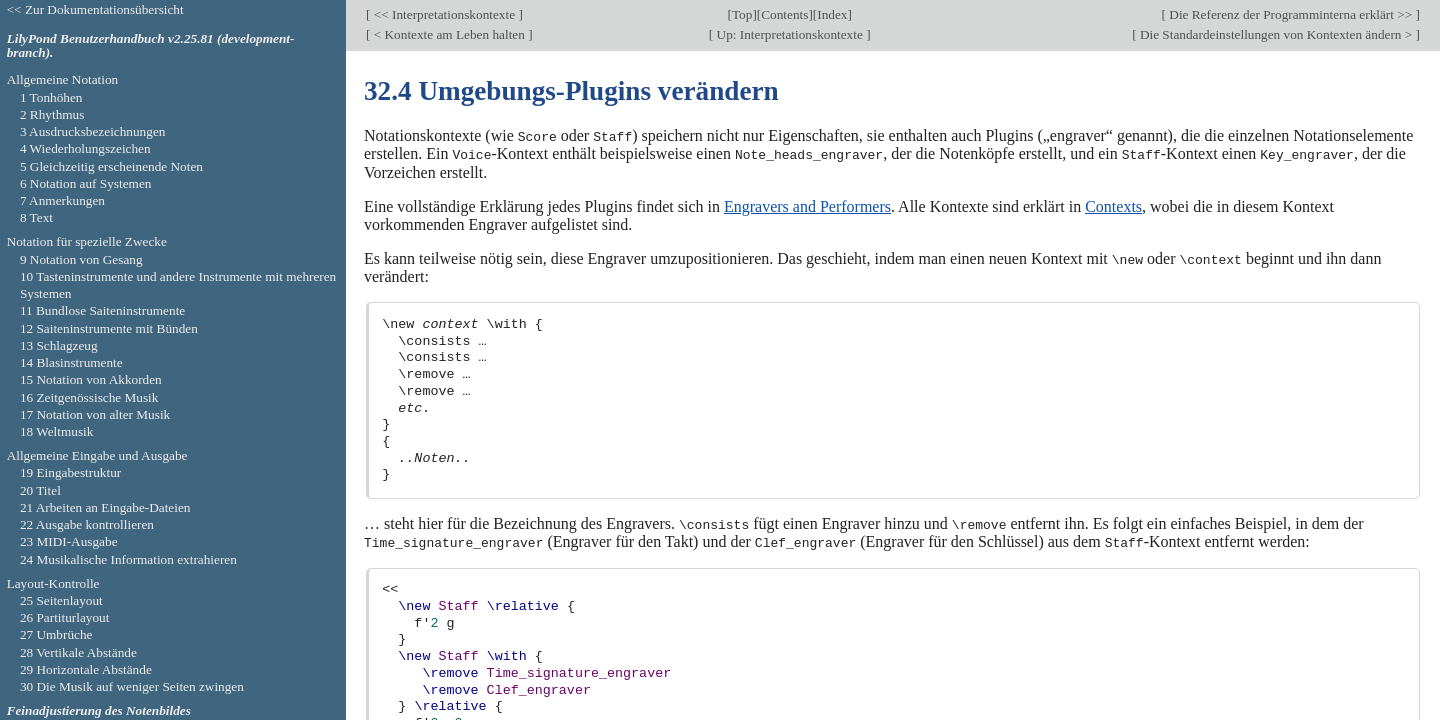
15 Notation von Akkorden (91, 379)
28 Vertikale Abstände (78, 652)
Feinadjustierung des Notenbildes (99, 710)
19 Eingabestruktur (70, 472)
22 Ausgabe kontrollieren (87, 524)
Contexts (1113, 205)
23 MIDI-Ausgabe (69, 541)
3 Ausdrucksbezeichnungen (93, 131)
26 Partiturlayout (65, 617)
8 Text (36, 217)
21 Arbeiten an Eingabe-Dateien (105, 507)
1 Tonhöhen (51, 97)
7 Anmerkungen (62, 200)
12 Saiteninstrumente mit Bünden (109, 328)
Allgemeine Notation (63, 79)
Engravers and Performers (807, 205)
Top (742, 14)
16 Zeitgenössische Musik (89, 397)
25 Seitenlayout (61, 600)
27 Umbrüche (56, 634)
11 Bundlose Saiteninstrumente (102, 310)
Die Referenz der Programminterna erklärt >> (1291, 14)
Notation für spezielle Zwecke (87, 241)
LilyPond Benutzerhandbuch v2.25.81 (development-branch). (151, 46)
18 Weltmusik (57, 431)
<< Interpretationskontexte (444, 14)
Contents (784, 14)
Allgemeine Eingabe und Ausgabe (97, 455)
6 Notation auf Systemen (86, 183)
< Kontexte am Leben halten (449, 34)
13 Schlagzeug (59, 345)
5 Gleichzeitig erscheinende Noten (111, 166)
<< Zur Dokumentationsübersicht (95, 9)
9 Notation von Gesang (81, 259)
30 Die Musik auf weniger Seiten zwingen (132, 686)
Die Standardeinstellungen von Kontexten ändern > (1276, 34)
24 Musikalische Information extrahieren (128, 559)
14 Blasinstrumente (71, 362)
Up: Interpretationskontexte (789, 34)
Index (832, 14)
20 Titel (40, 490)
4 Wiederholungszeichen (85, 148)
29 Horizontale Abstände (86, 669)
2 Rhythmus (52, 114)
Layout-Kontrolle (53, 583)
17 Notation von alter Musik (95, 414)
